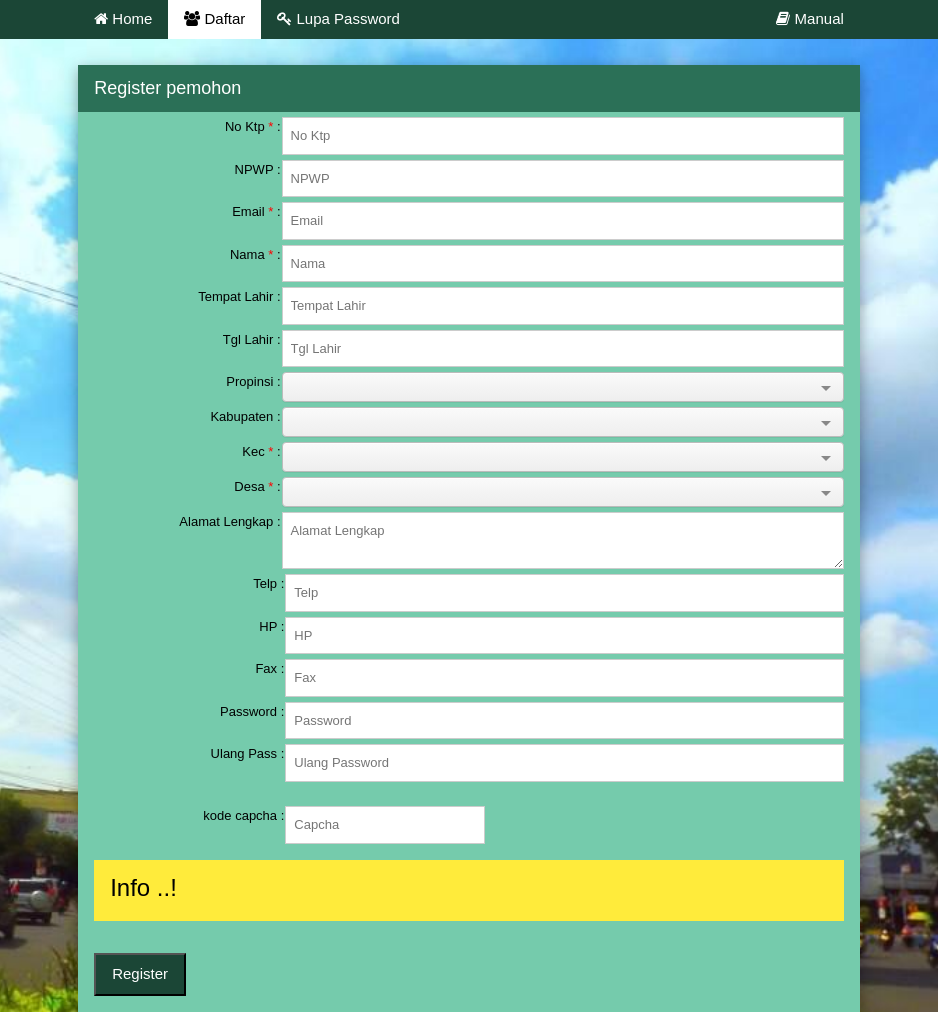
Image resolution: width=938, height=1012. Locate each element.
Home (123, 18)
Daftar (214, 18)
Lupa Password (338, 18)
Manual (809, 18)
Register (140, 973)
